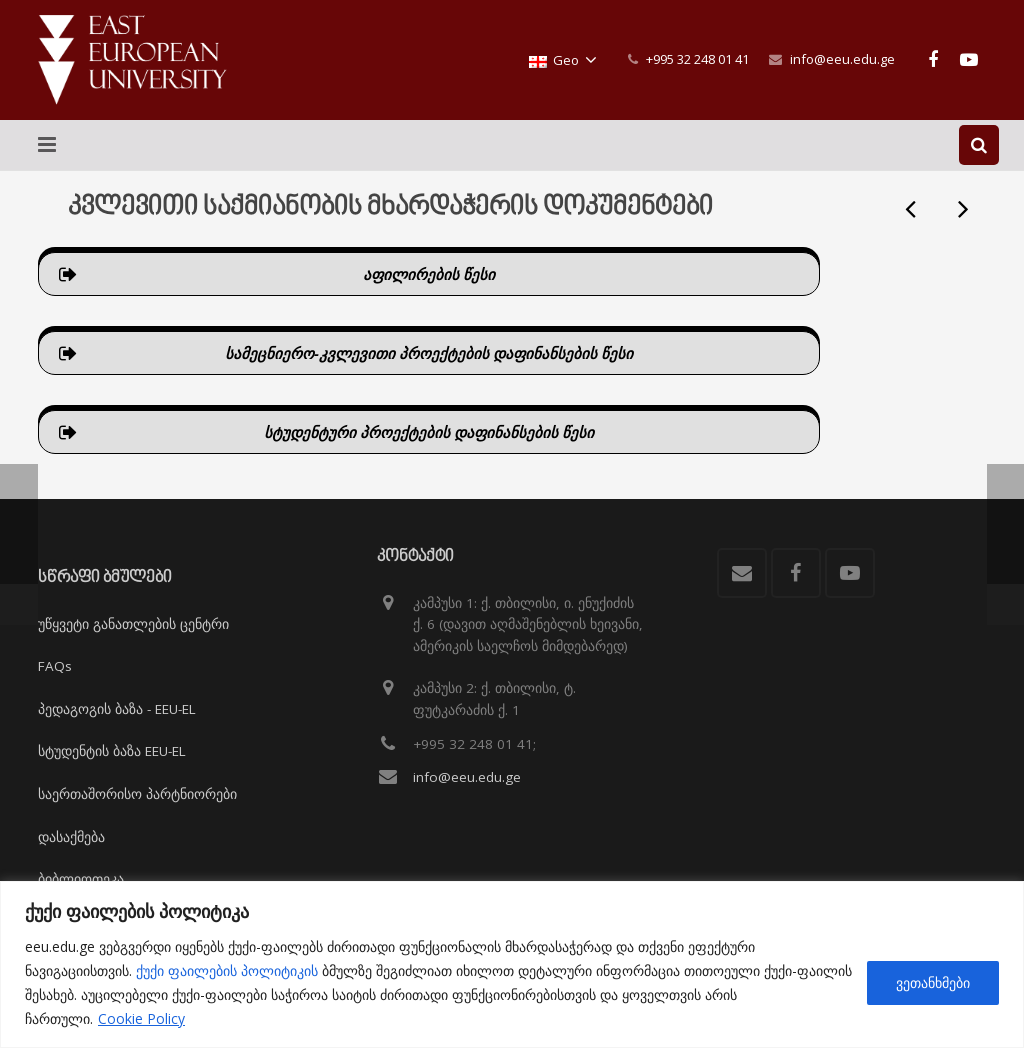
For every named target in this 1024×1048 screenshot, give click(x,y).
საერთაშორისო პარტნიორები (137, 794)
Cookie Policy (141, 1018)
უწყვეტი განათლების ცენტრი (133, 624)
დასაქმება (71, 837)
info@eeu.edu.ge (842, 59)
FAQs (55, 666)
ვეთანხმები (933, 982)
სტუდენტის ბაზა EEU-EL (112, 751)
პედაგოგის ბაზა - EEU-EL (117, 709)
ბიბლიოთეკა (81, 879)
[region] (512, 964)
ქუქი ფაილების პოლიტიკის (227, 970)
